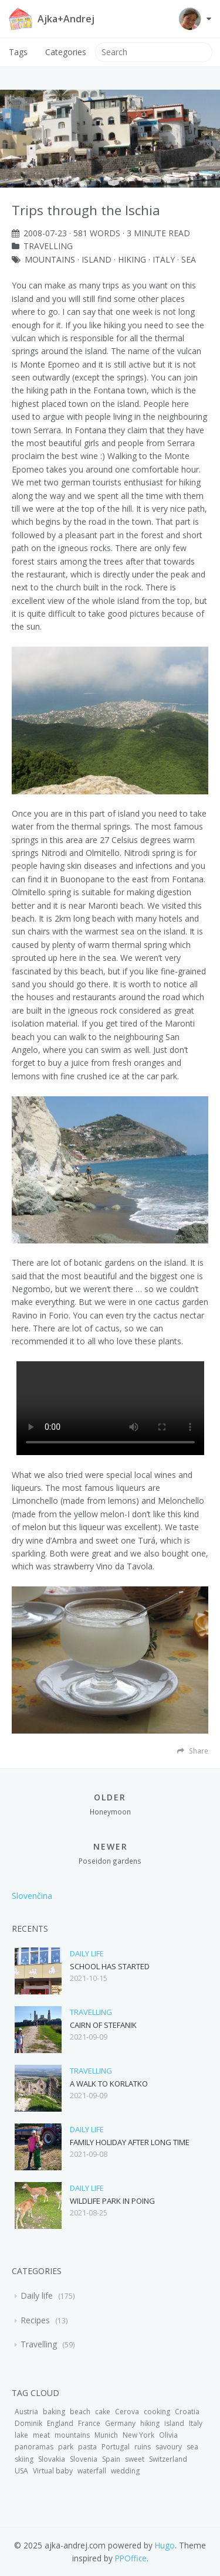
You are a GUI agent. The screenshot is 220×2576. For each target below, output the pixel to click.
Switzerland (168, 2459)
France (89, 2423)
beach (80, 2412)
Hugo (165, 2545)
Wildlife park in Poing (112, 2201)
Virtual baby (53, 2471)
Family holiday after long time (129, 2142)
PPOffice (131, 2558)
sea (188, 259)
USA (21, 2471)
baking (54, 2412)
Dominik (28, 2423)
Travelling (48, 246)
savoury (168, 2447)
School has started (110, 1966)
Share (192, 1750)
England (60, 2423)
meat (41, 2435)
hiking (132, 259)
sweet (134, 2459)
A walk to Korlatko (109, 2083)
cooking (157, 2412)
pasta (87, 2447)
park (65, 2447)
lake (21, 2435)
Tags (18, 51)
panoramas (34, 2447)
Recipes (36, 2320)
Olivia (168, 2435)
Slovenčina (32, 1895)
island (96, 259)
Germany (120, 2423)
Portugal (115, 2447)
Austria (26, 2412)
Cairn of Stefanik (103, 2025)
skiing (24, 2459)
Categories (65, 51)
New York (138, 2435)
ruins (142, 2447)
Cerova (127, 2412)
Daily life (87, 1953)
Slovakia (51, 2459)
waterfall (91, 2471)
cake (102, 2412)
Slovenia (83, 2459)
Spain (111, 2459)
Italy (164, 259)
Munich (106, 2435)
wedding (125, 2471)
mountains (50, 259)
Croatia (187, 2412)
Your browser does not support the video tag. (110, 1408)
